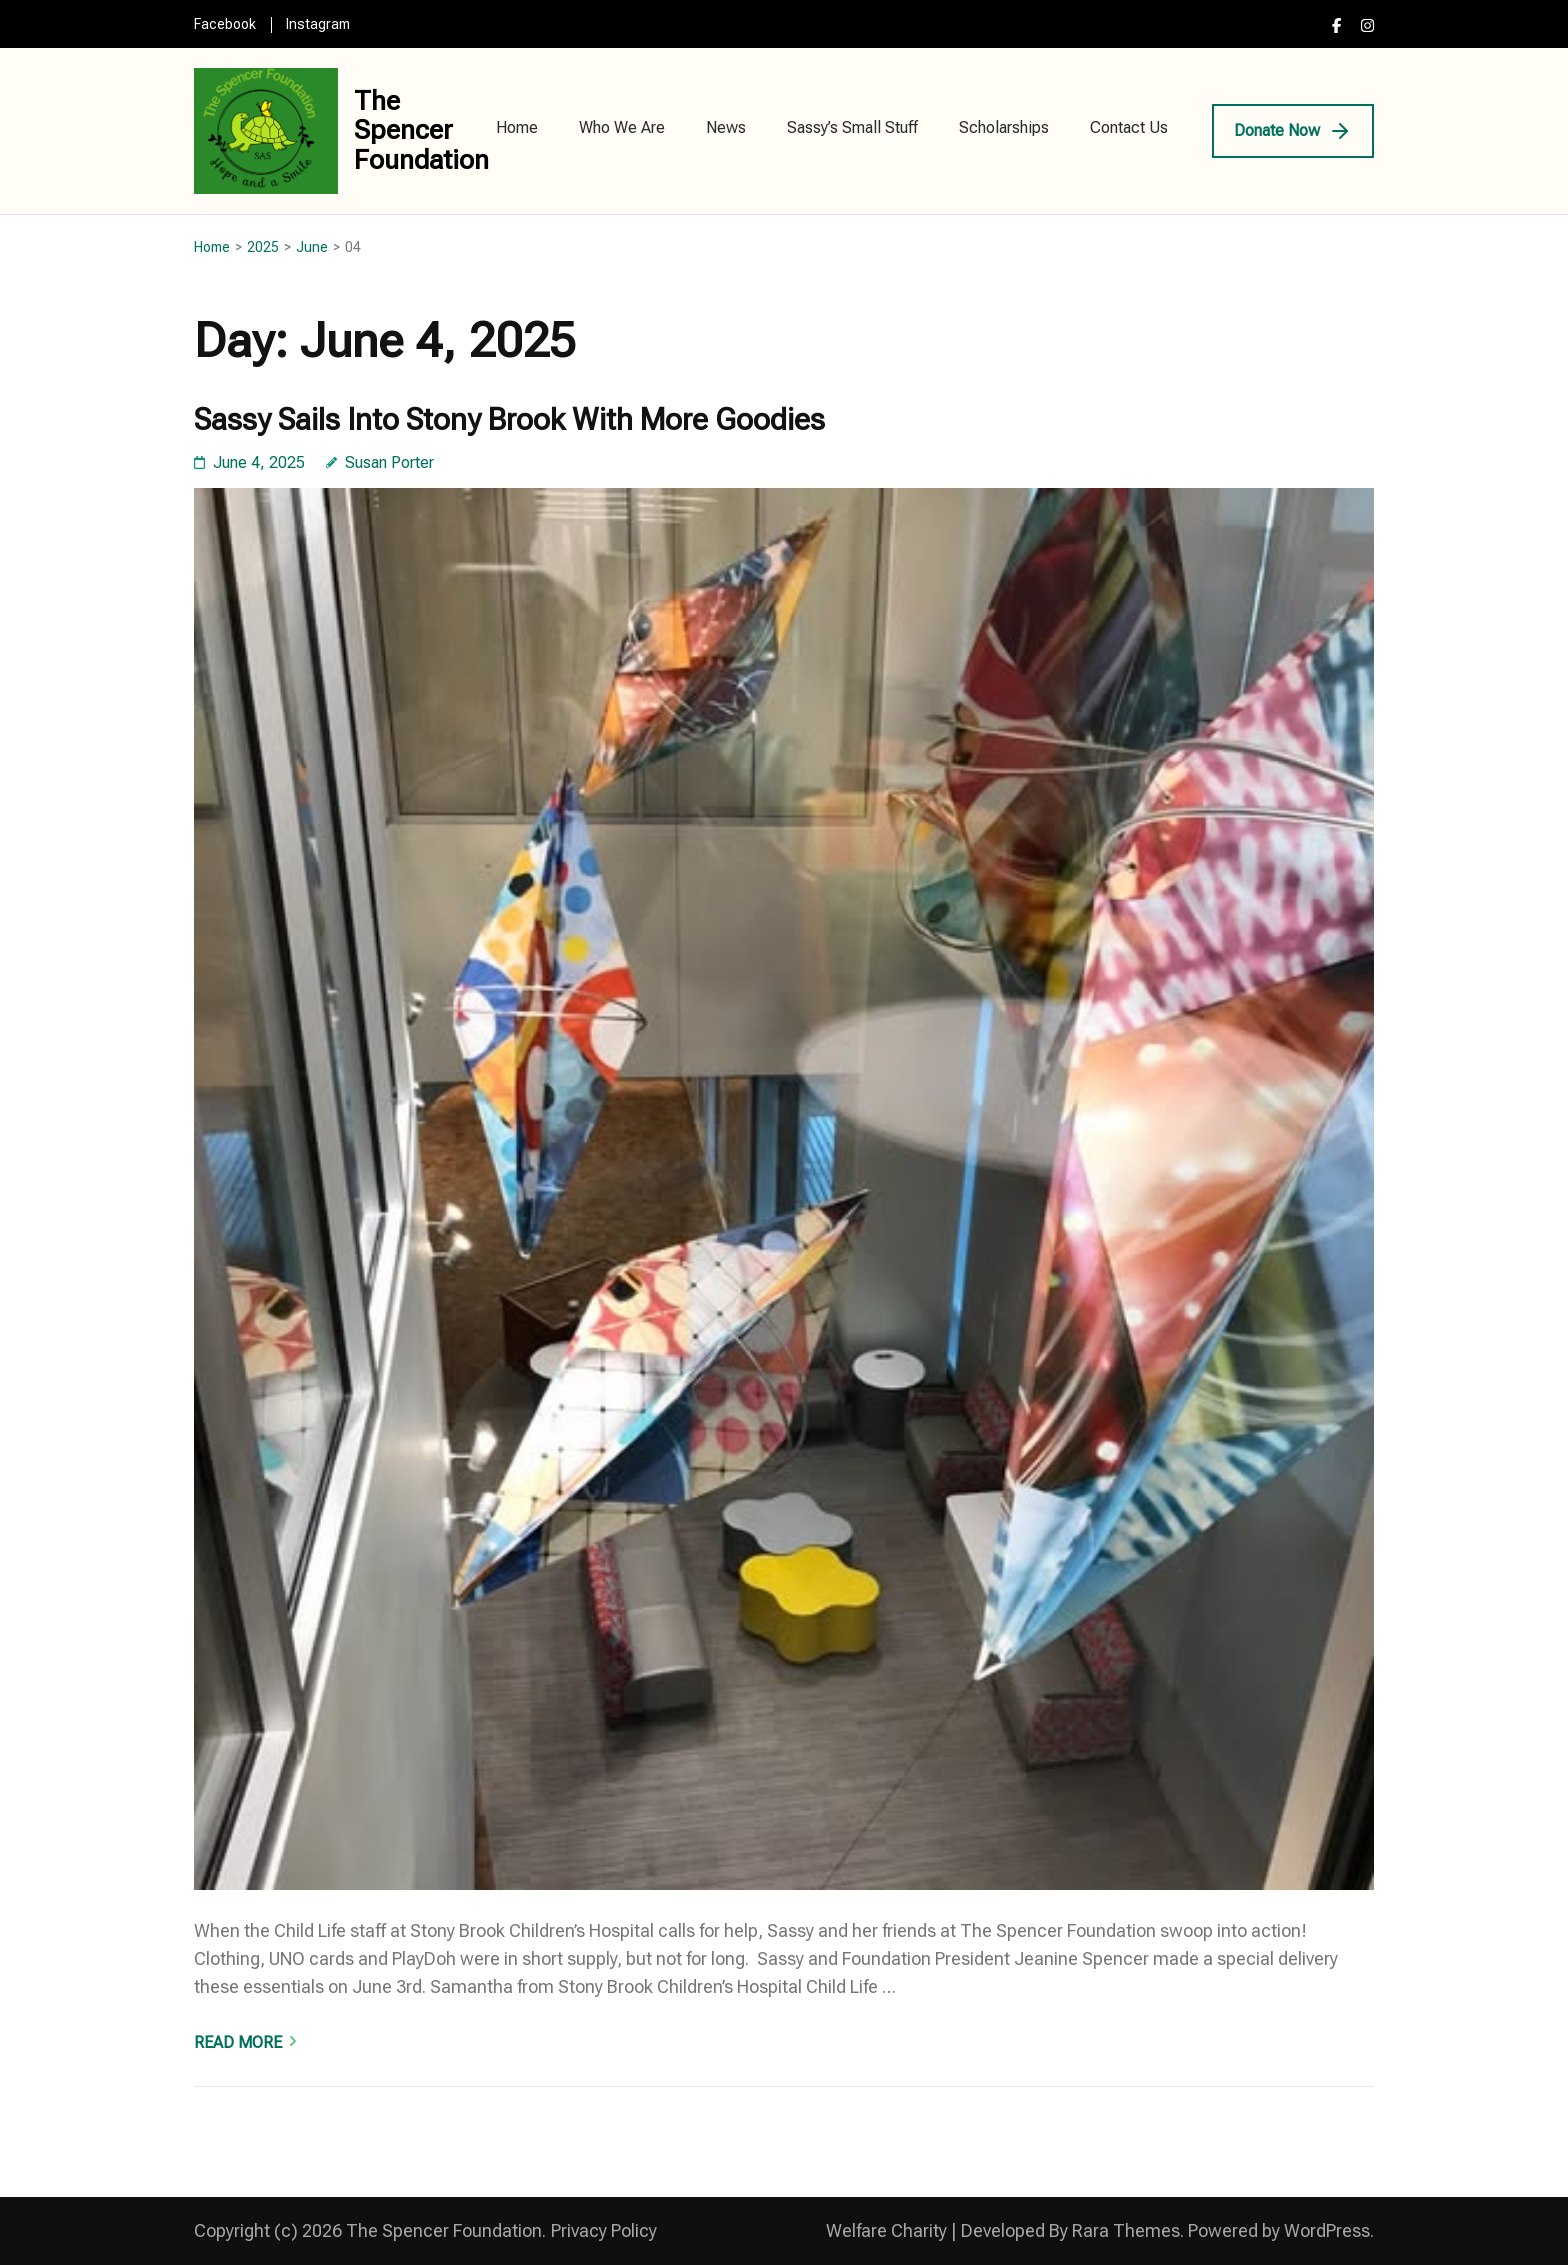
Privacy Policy (604, 2230)
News (726, 127)
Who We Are (622, 127)
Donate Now (1277, 130)
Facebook (225, 24)
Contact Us (1129, 127)
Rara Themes (1126, 2230)
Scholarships (1004, 127)
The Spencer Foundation (421, 130)
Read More (238, 2042)
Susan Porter (389, 462)
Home (517, 127)
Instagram (318, 24)
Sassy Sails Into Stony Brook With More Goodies (509, 419)
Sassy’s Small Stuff (852, 127)
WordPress (1327, 2230)
